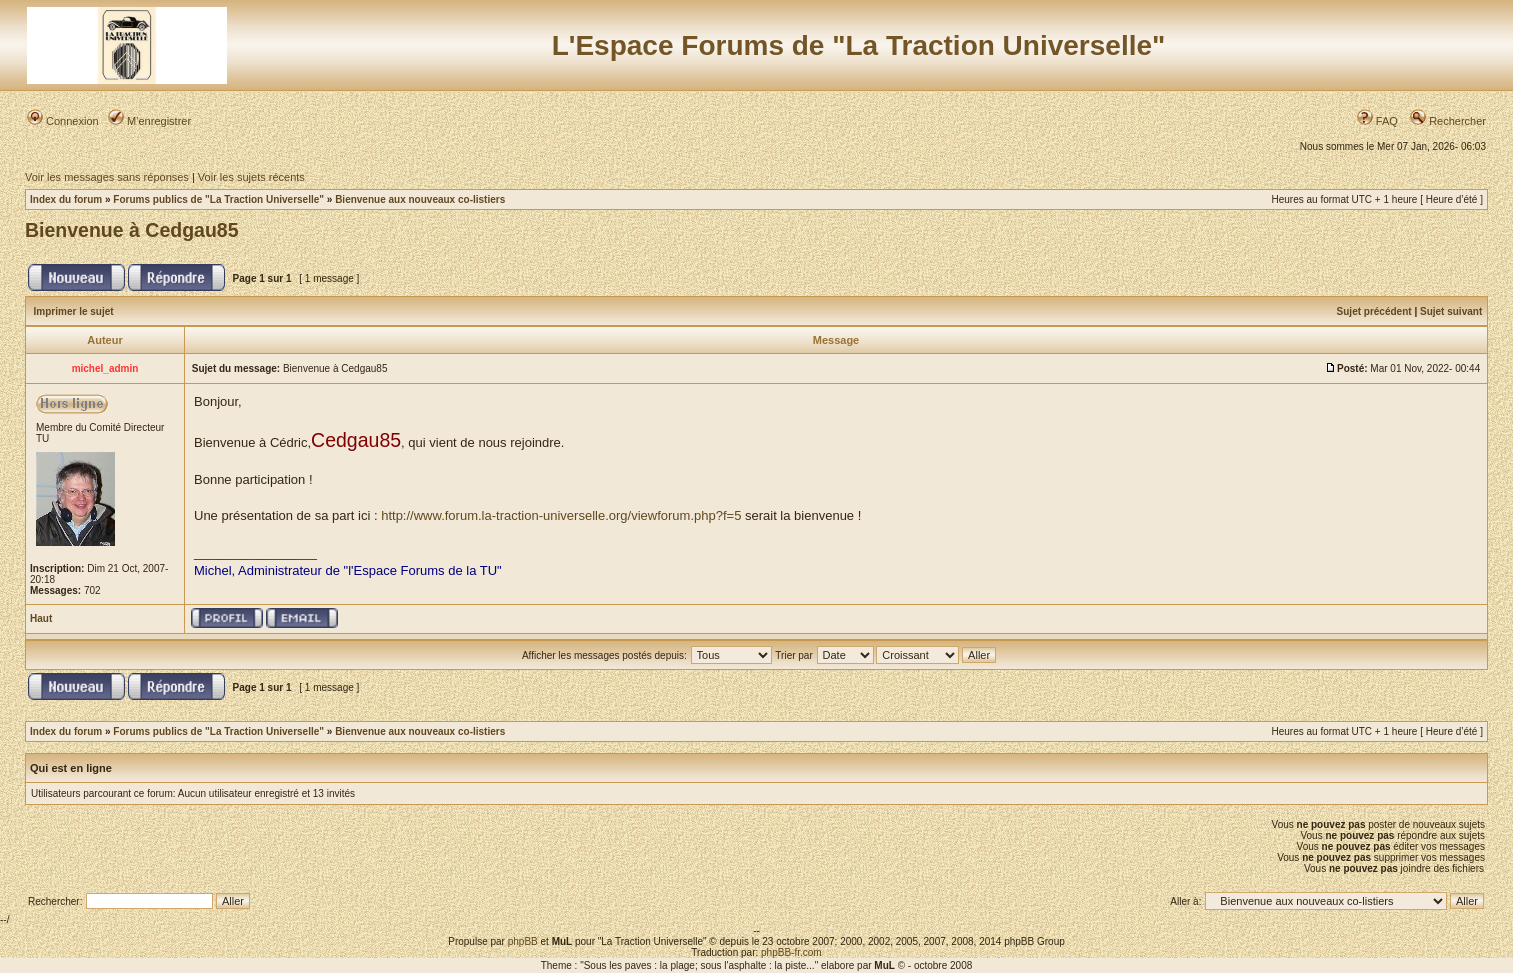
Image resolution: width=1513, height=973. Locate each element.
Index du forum (66, 199)
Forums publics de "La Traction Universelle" (218, 199)
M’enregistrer (149, 121)
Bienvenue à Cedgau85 (132, 230)
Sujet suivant (1451, 311)
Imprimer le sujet (74, 311)
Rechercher (1448, 121)
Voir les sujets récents (251, 177)
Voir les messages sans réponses (107, 177)
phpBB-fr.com (791, 952)
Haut (41, 618)
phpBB (523, 941)
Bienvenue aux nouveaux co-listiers (420, 199)
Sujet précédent (1374, 311)
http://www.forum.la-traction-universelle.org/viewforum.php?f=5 (561, 515)
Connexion (63, 121)
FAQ (1377, 121)
